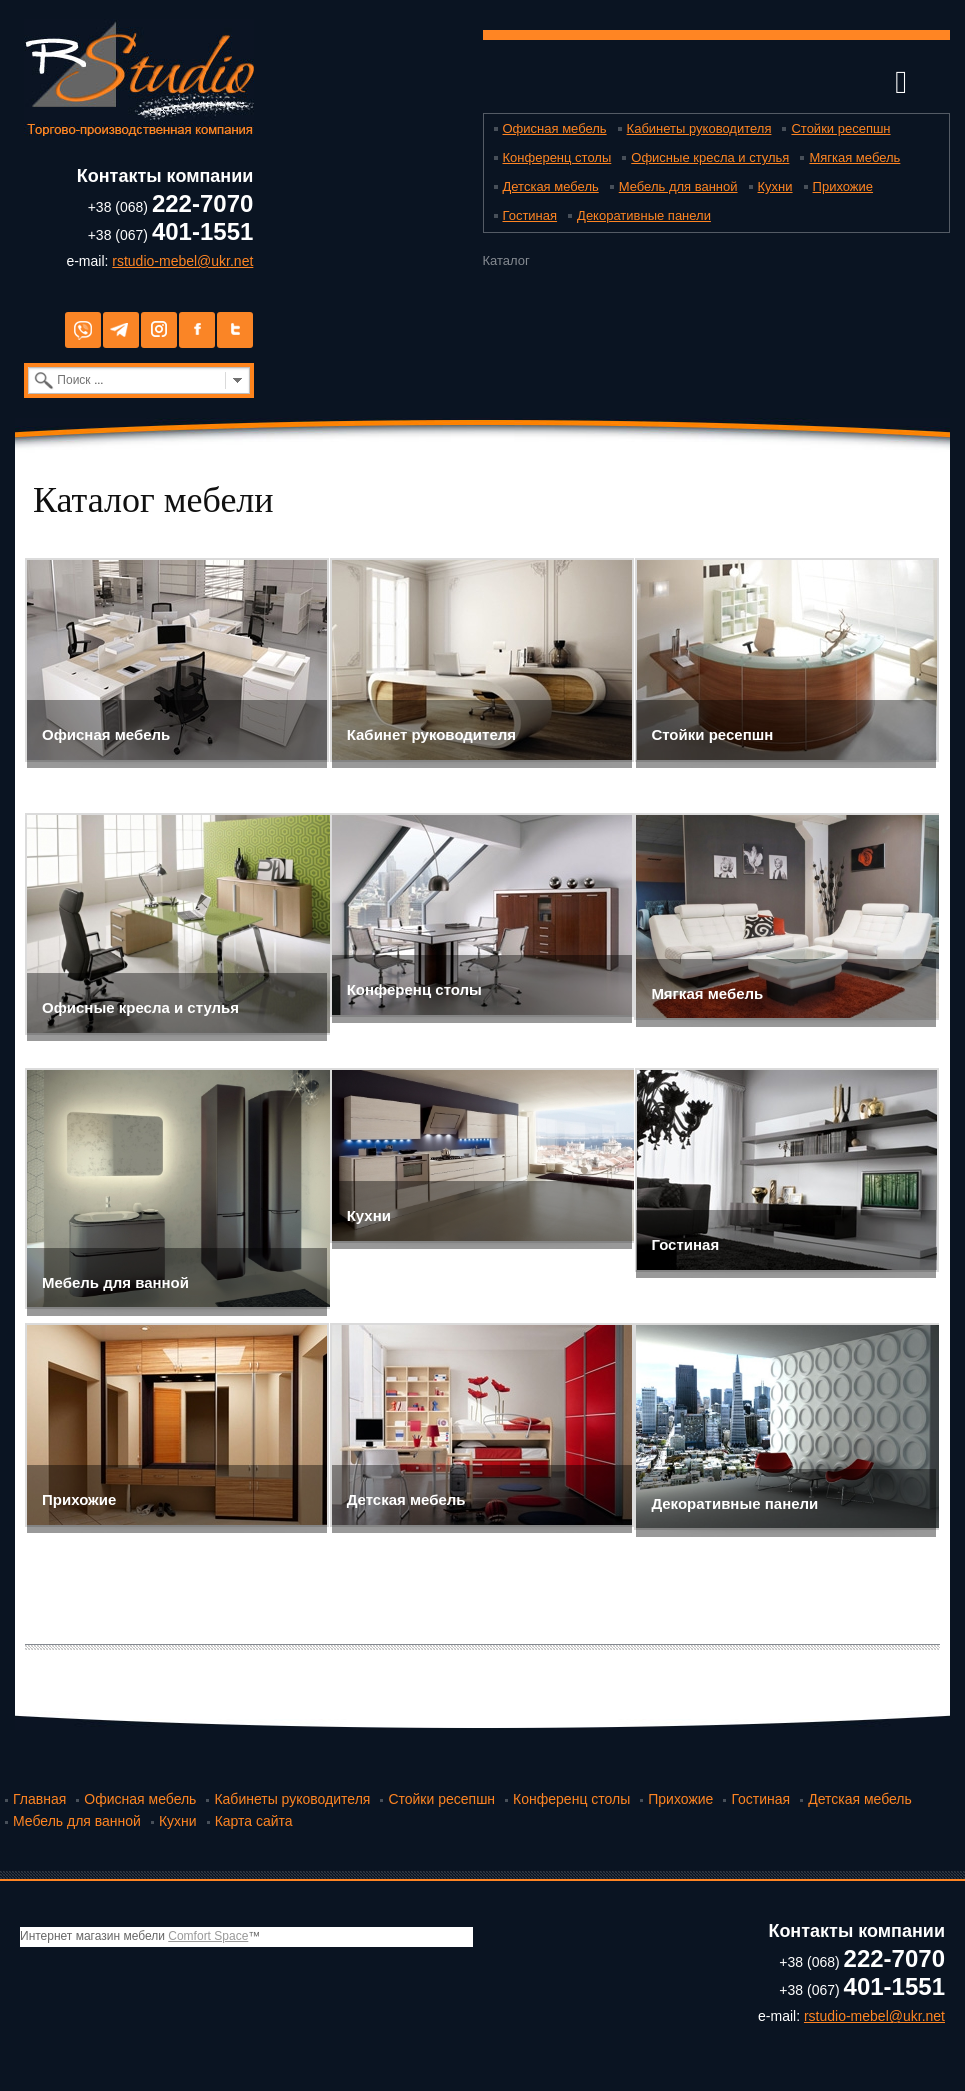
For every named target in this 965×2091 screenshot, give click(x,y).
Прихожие (843, 186)
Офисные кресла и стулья (710, 157)
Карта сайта (254, 1821)
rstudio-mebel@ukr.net (182, 261)
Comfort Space (208, 1936)
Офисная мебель (555, 128)
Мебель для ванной (678, 186)
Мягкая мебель (854, 157)
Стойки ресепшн (840, 128)
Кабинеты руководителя (699, 128)
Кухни (775, 186)
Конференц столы (557, 157)
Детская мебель (551, 186)
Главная (39, 1799)
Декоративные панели (644, 215)
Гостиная (530, 215)
